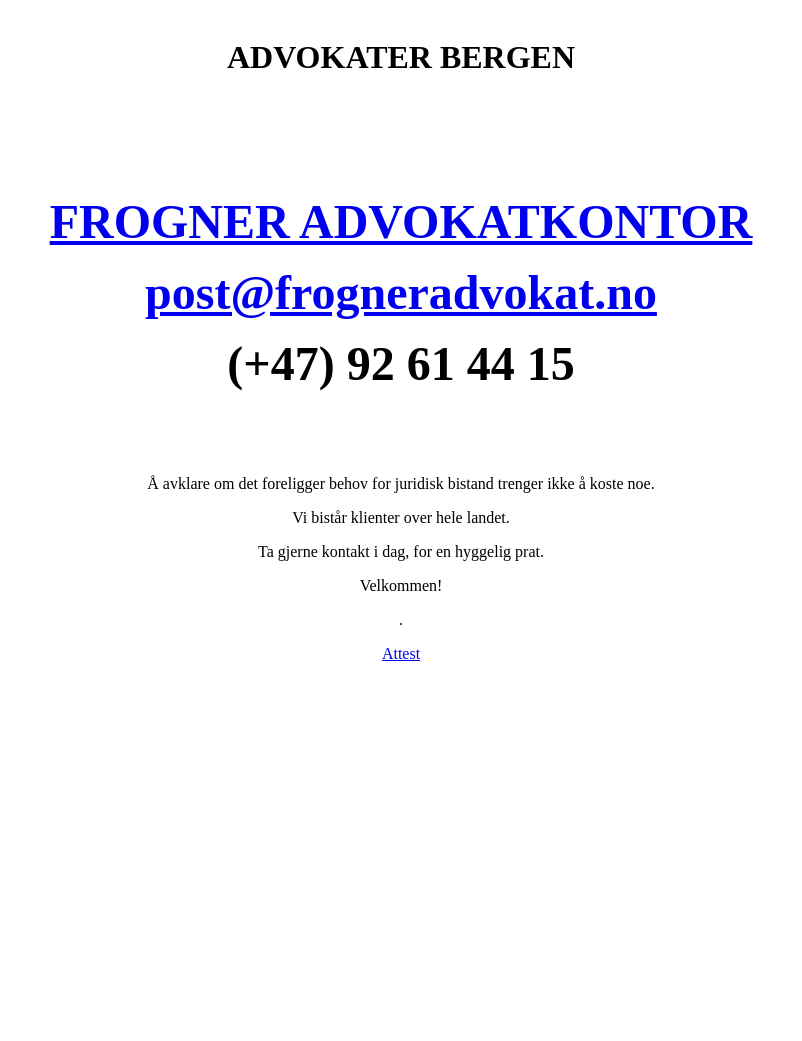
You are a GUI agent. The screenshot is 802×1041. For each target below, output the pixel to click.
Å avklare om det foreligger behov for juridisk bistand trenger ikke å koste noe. (400, 483)
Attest (401, 653)
